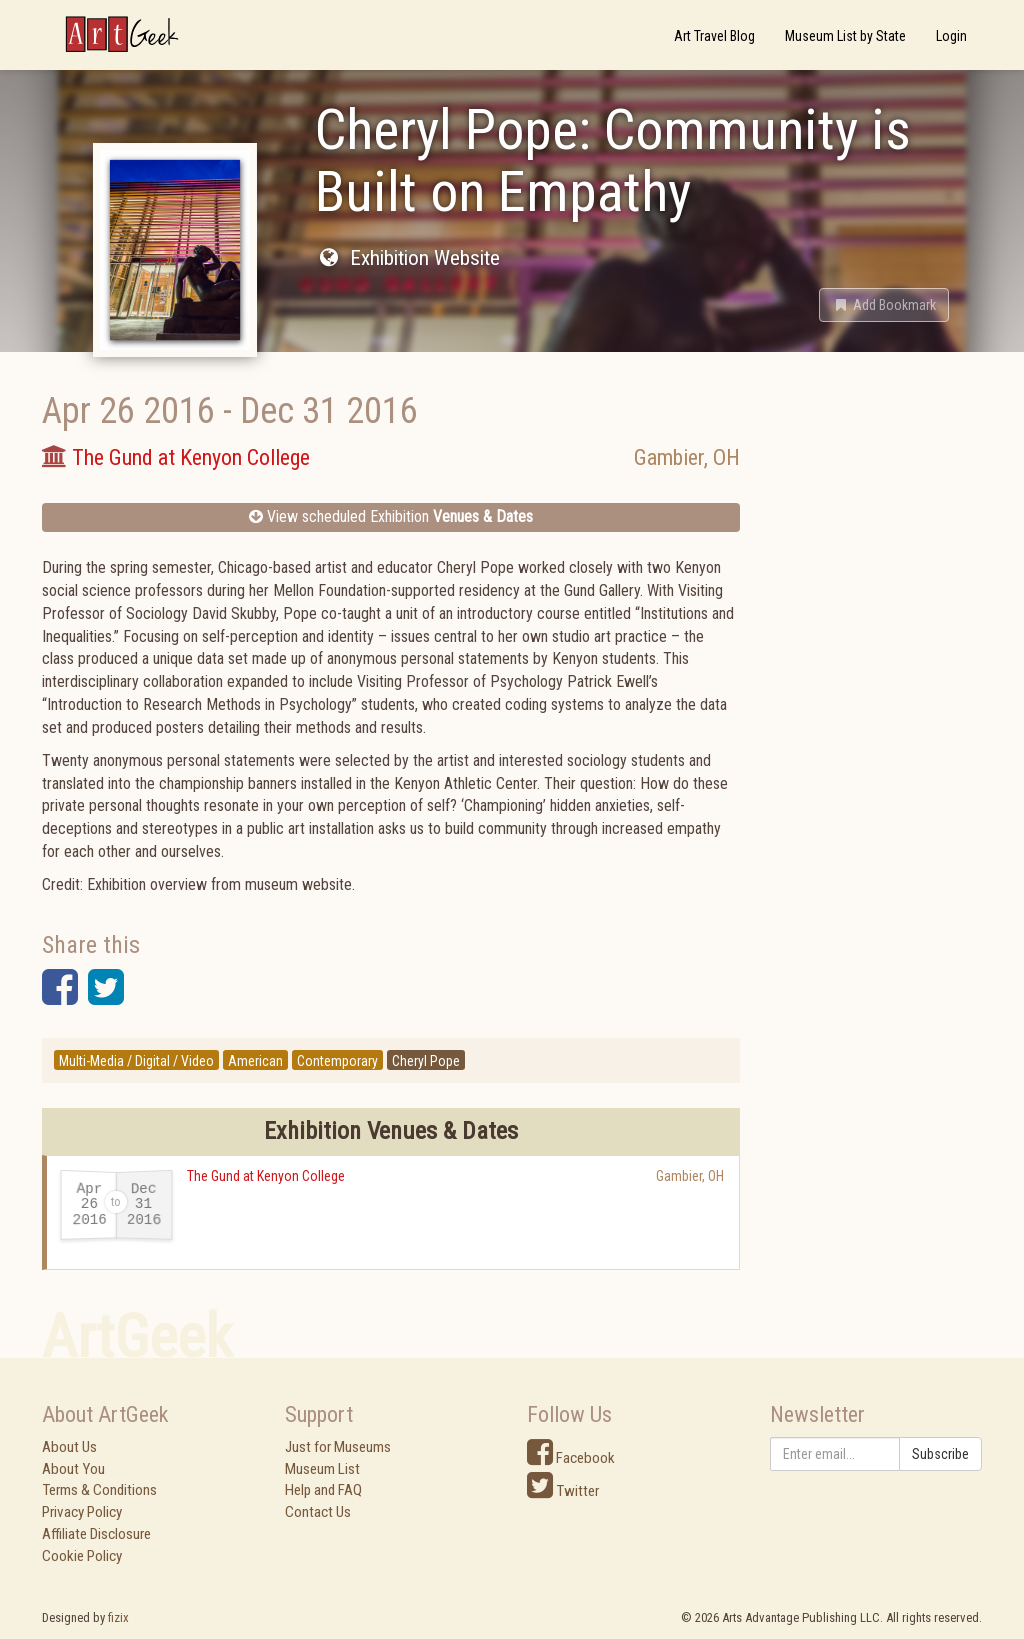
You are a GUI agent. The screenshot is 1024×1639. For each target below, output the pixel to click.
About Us (69, 1447)
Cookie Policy (82, 1556)
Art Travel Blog (714, 36)
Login (951, 36)
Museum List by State (845, 36)
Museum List (322, 1469)
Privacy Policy (82, 1512)
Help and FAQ (323, 1490)
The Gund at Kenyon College (266, 1176)
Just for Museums (338, 1447)
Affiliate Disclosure (96, 1534)
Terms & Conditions (99, 1490)
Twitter (563, 1491)
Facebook (571, 1458)
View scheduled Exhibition (391, 516)
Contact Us (318, 1512)
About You (73, 1469)
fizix (118, 1617)
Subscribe (940, 1454)
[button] (884, 305)
